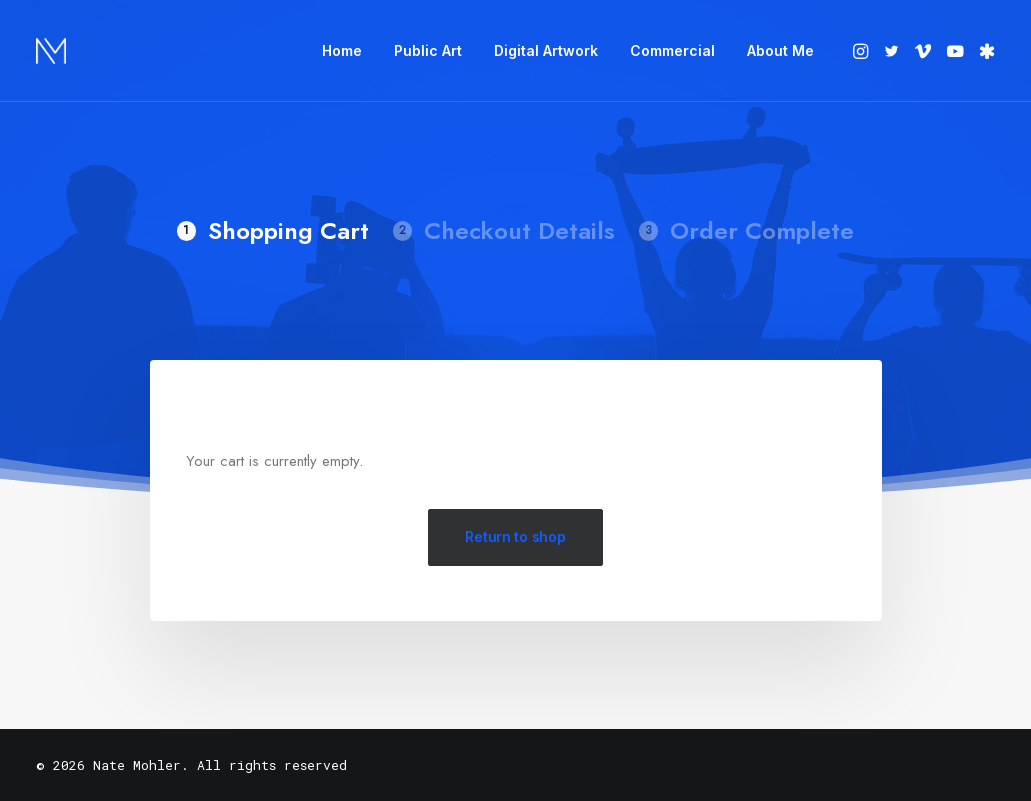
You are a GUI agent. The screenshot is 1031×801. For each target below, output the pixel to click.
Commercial (672, 50)
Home (342, 50)
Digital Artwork (546, 50)
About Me (780, 50)
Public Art (428, 50)
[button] (862, 51)
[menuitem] (342, 51)
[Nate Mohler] (51, 51)
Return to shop (515, 536)
